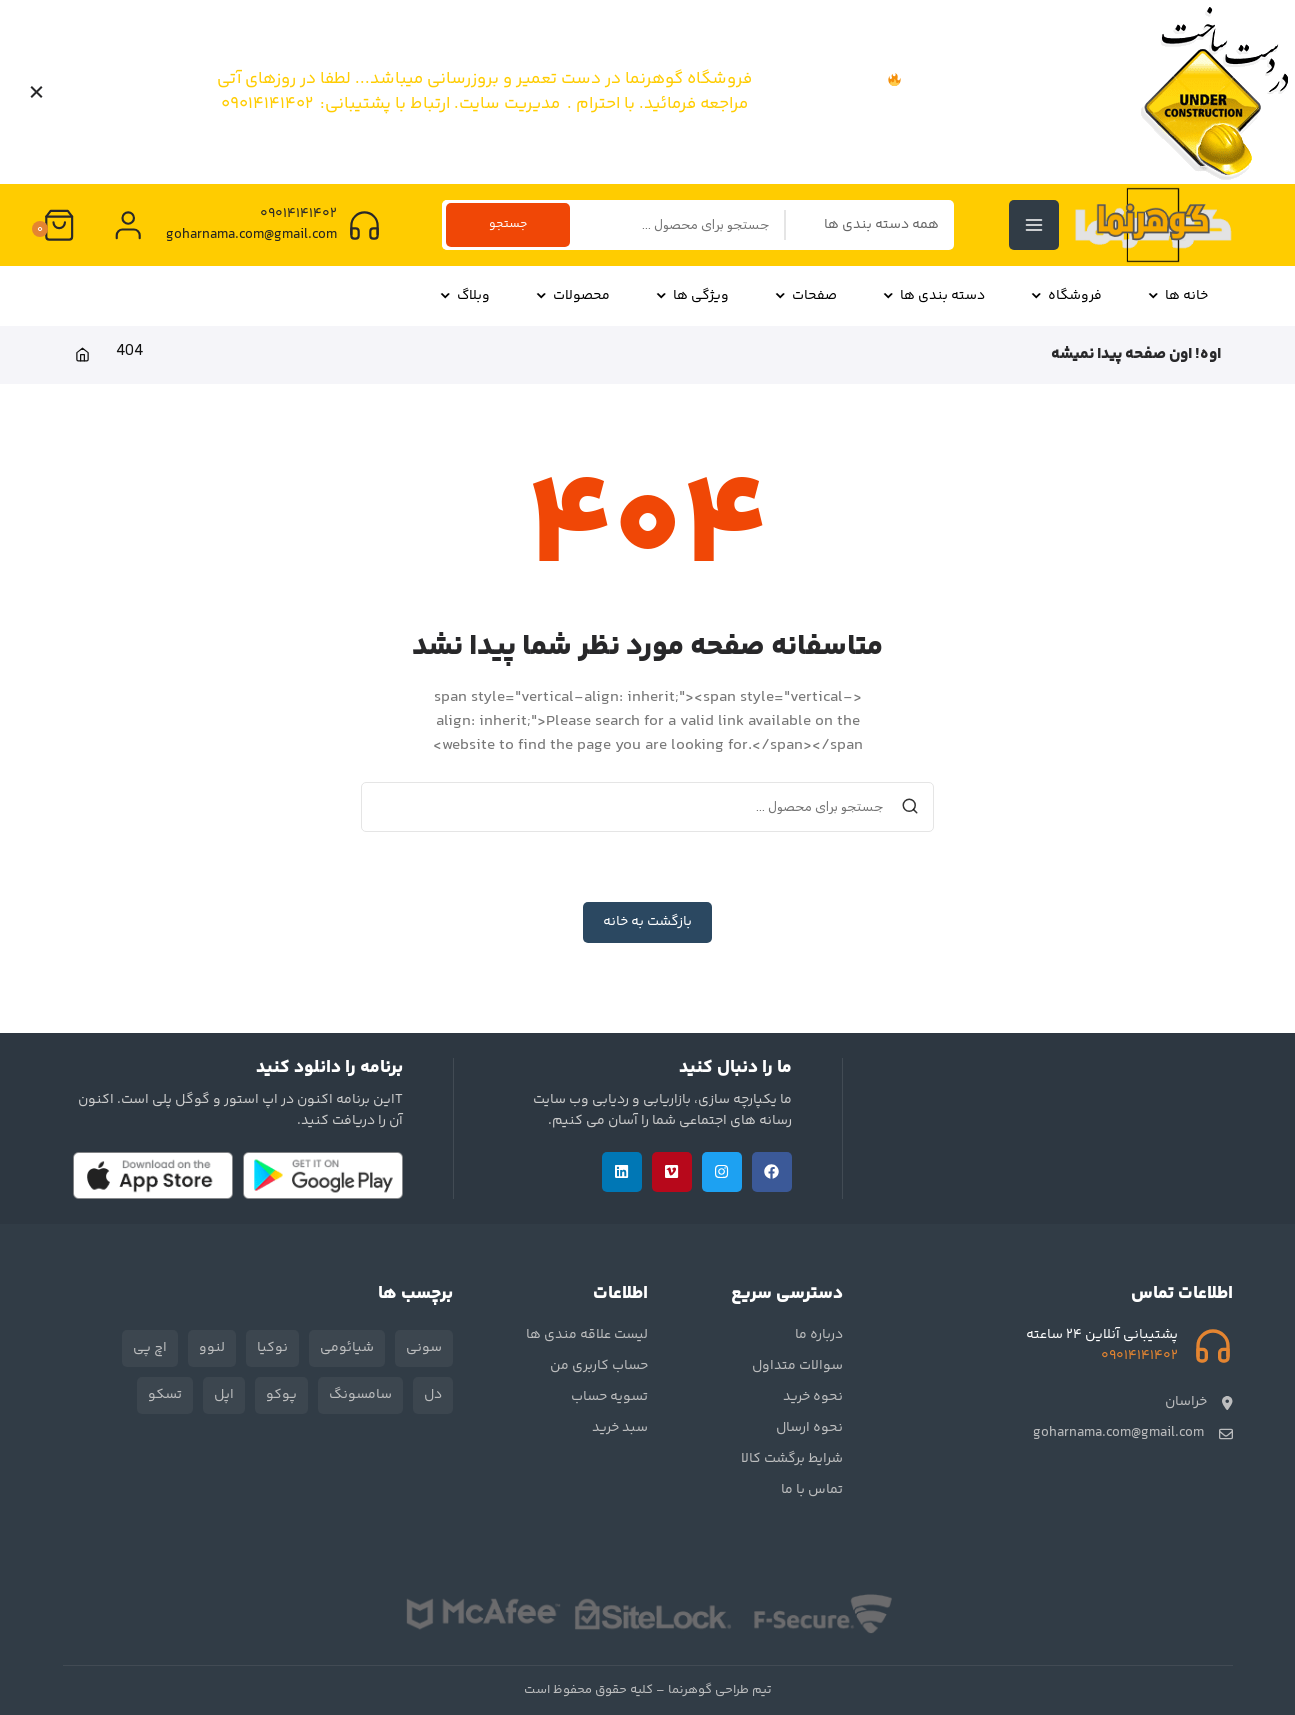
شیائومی (347, 1348)
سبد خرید (620, 1428)
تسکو (165, 1395)
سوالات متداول (797, 1366)
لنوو (212, 1348)
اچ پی (150, 1348)
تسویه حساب (609, 1397)
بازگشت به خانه (647, 922)
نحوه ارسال (809, 1428)
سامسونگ (360, 1395)
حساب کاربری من (599, 1366)
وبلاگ (464, 296)
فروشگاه (1066, 296)
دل (433, 1395)
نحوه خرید (813, 1397)
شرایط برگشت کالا (792, 1459)
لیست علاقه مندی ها (587, 1335)
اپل (224, 1395)
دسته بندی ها (933, 296)
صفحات (805, 296)
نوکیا (272, 1348)
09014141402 (297, 214)
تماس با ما (812, 1490)
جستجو (509, 224)
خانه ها (1177, 296)
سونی (424, 1348)
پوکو (281, 1395)
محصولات (572, 296)
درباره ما (819, 1335)
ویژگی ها (692, 296)
